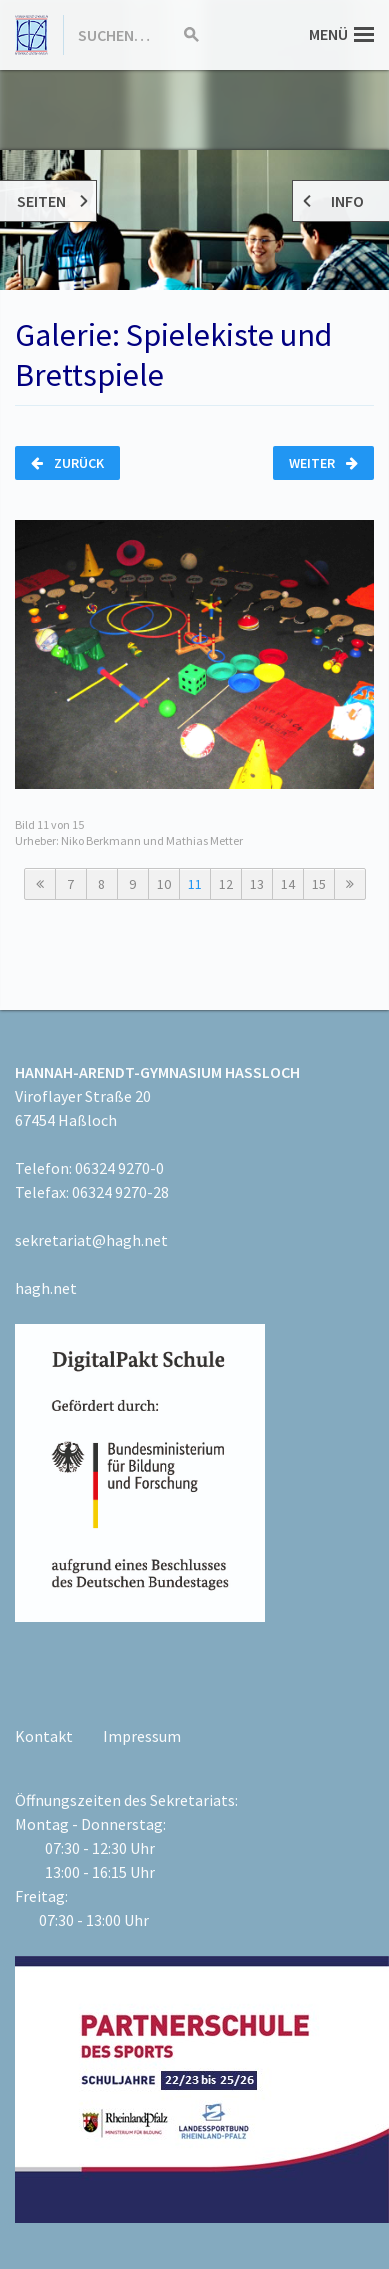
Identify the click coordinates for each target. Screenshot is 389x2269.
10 (164, 884)
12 (226, 884)
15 (319, 884)
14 (288, 884)
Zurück (67, 463)
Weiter (323, 463)
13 (257, 884)
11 (195, 884)
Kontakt (44, 1736)
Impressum (142, 1736)
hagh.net (46, 1288)
